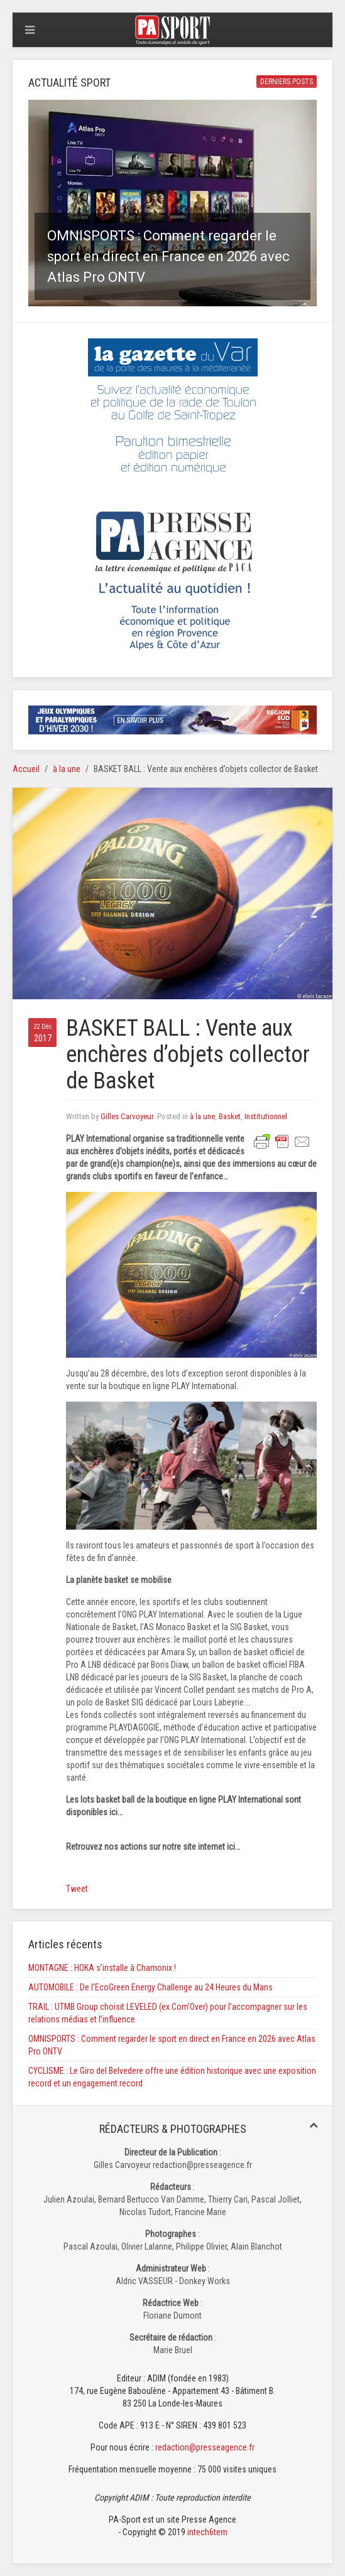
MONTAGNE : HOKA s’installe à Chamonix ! (102, 1968)
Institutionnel (265, 1116)
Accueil (26, 769)
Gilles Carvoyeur (127, 1116)
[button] (172, 203)
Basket (230, 1116)
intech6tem (207, 2532)
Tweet (77, 1889)
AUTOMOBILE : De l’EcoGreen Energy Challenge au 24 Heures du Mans (150, 1987)
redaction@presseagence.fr (205, 2447)
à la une (66, 769)
